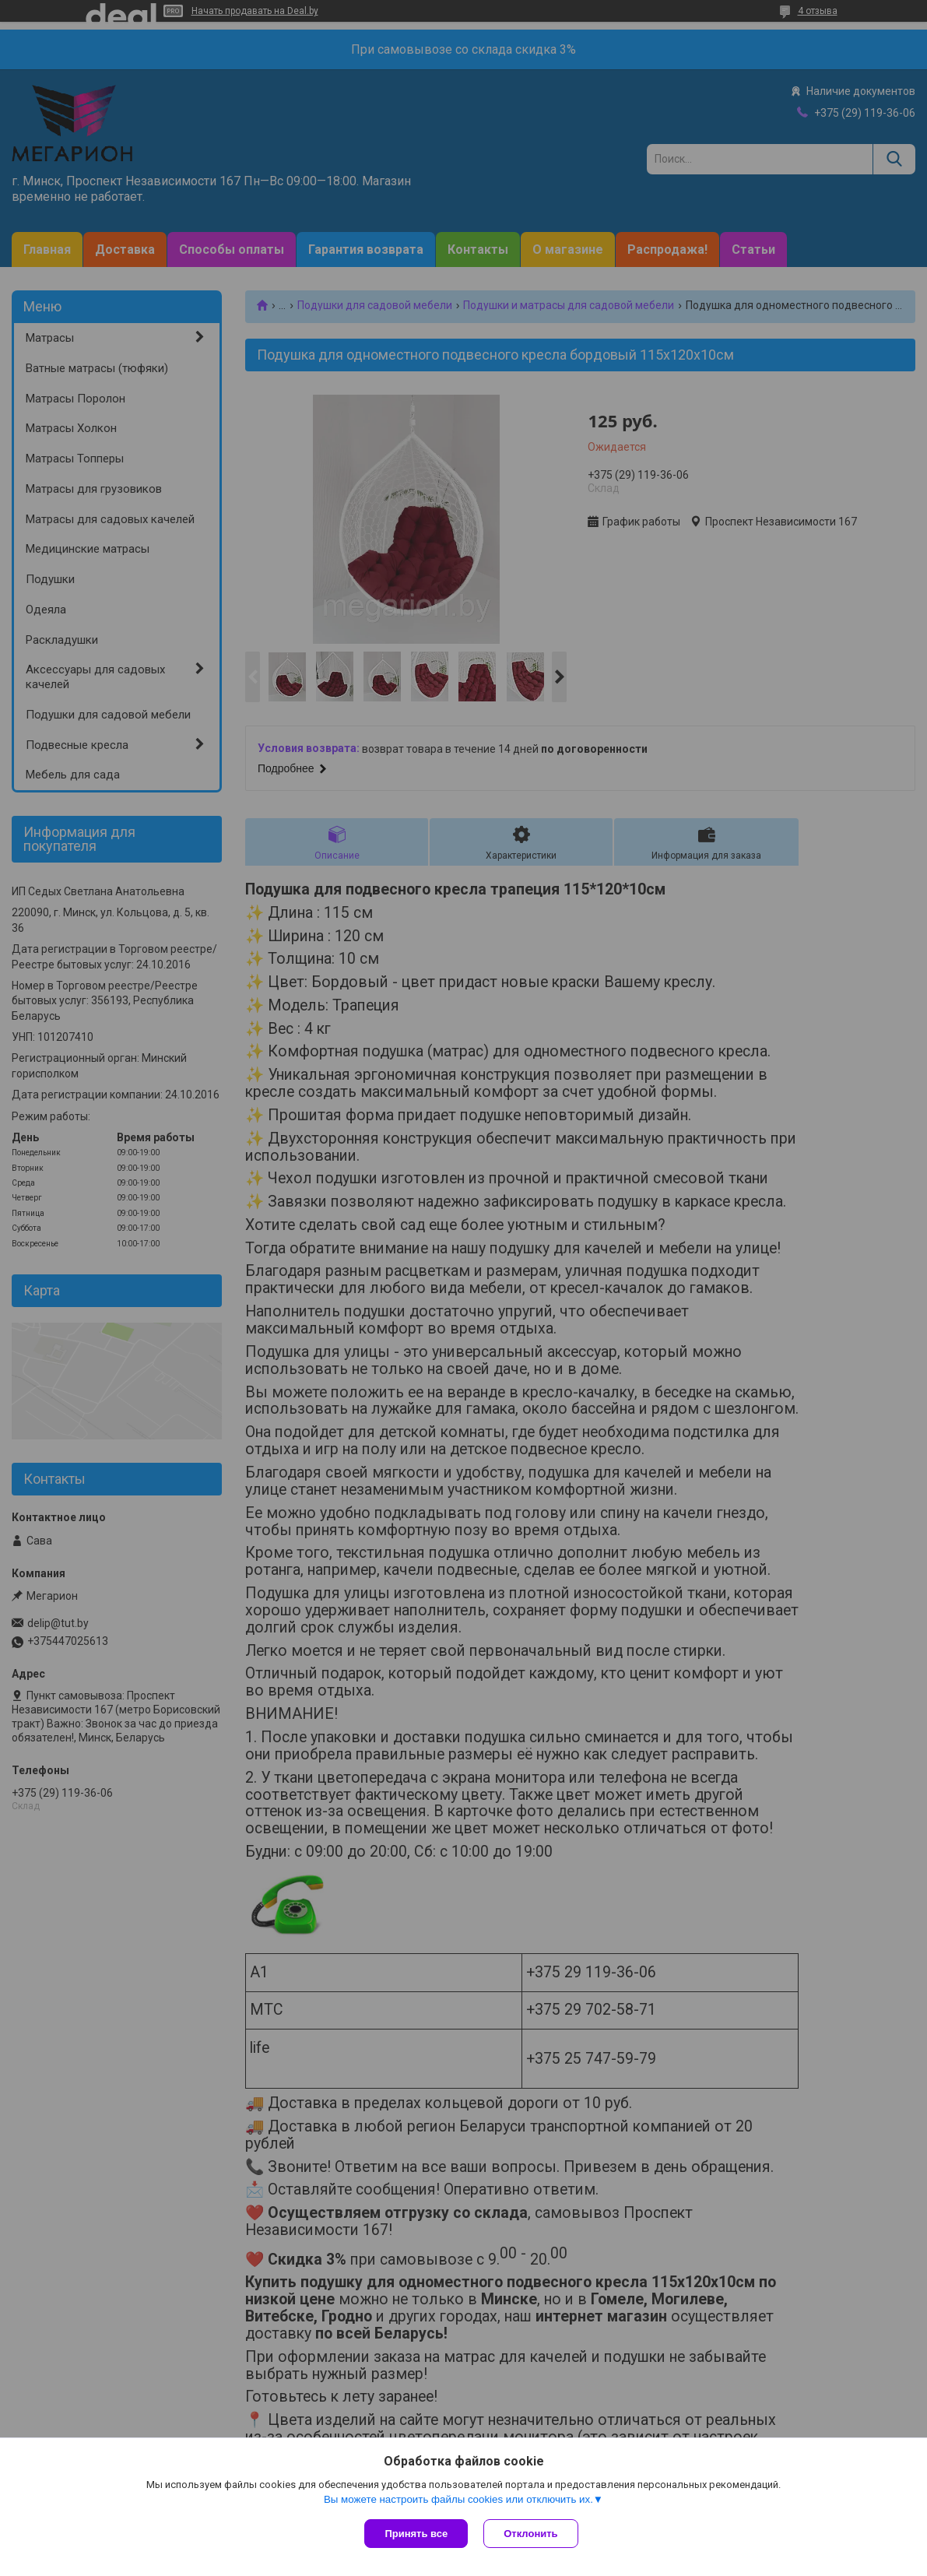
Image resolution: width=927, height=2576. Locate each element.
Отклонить (530, 2533)
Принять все (416, 2533)
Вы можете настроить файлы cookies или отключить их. (458, 2499)
